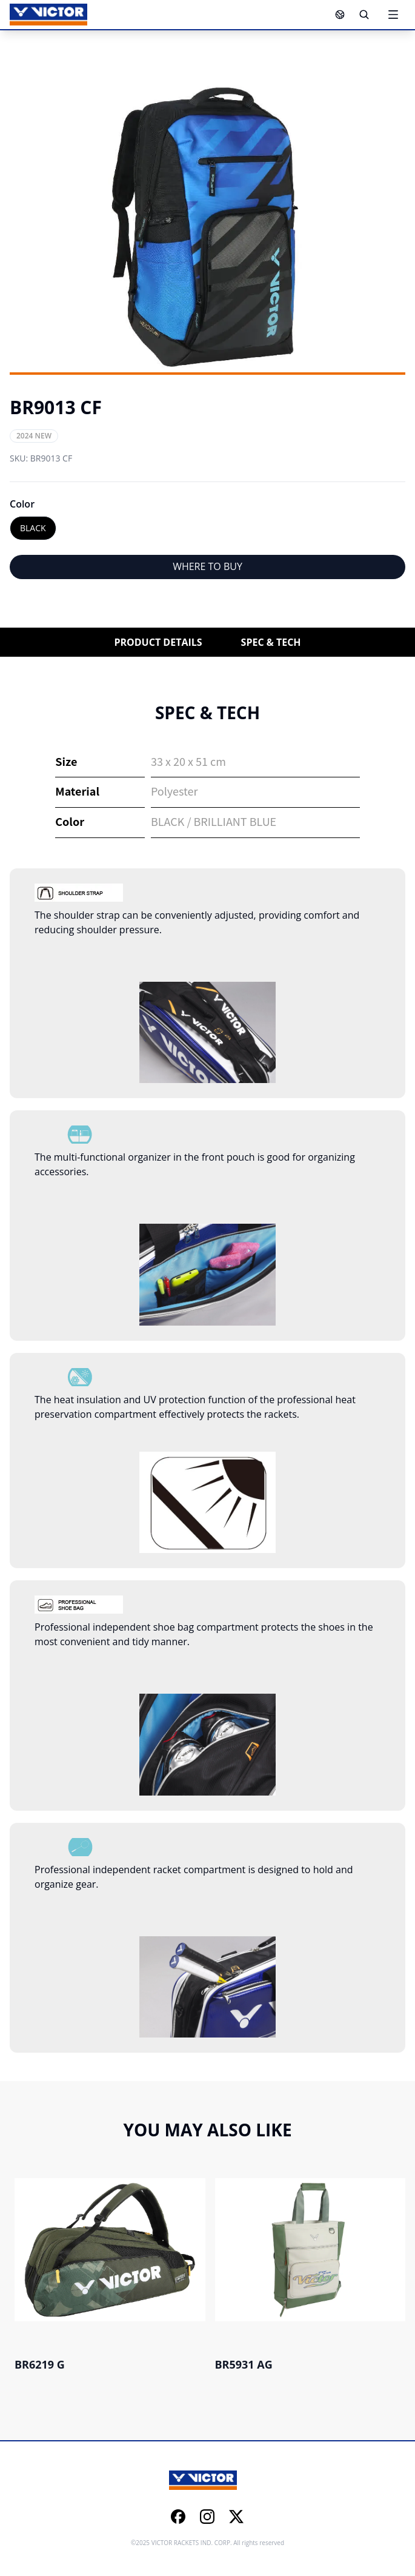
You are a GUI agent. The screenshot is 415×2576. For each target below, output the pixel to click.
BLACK (33, 528)
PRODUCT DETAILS (158, 642)
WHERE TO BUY (207, 566)
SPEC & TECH (271, 642)
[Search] (364, 14)
